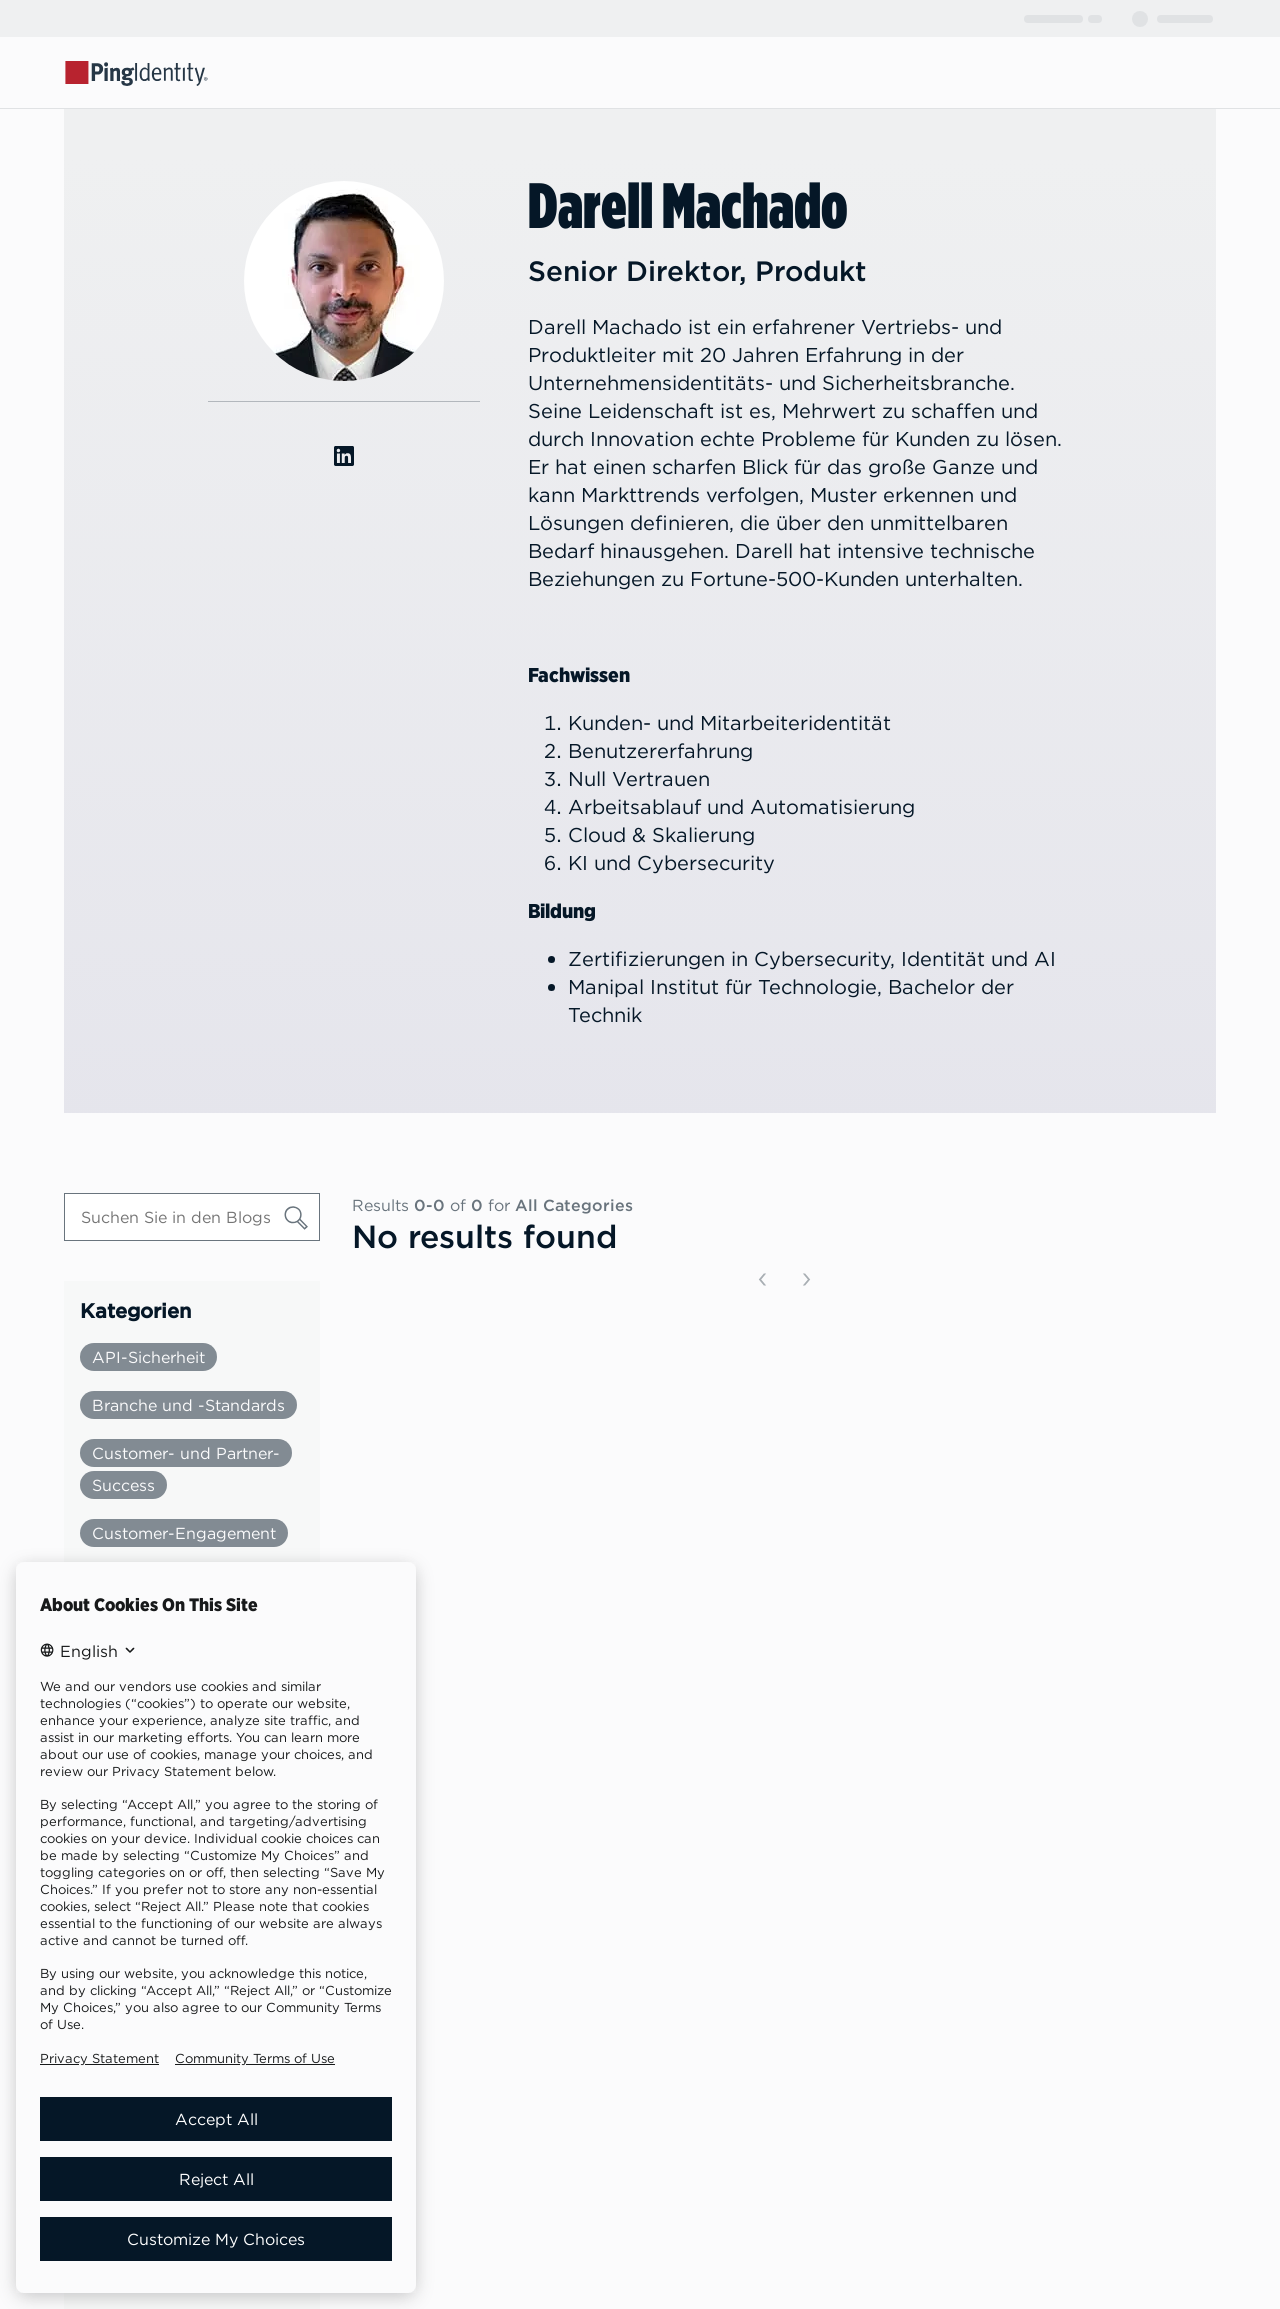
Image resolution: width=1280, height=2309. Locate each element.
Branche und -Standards (188, 1405)
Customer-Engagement (184, 1533)
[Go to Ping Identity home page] (137, 72)
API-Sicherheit (148, 1357)
